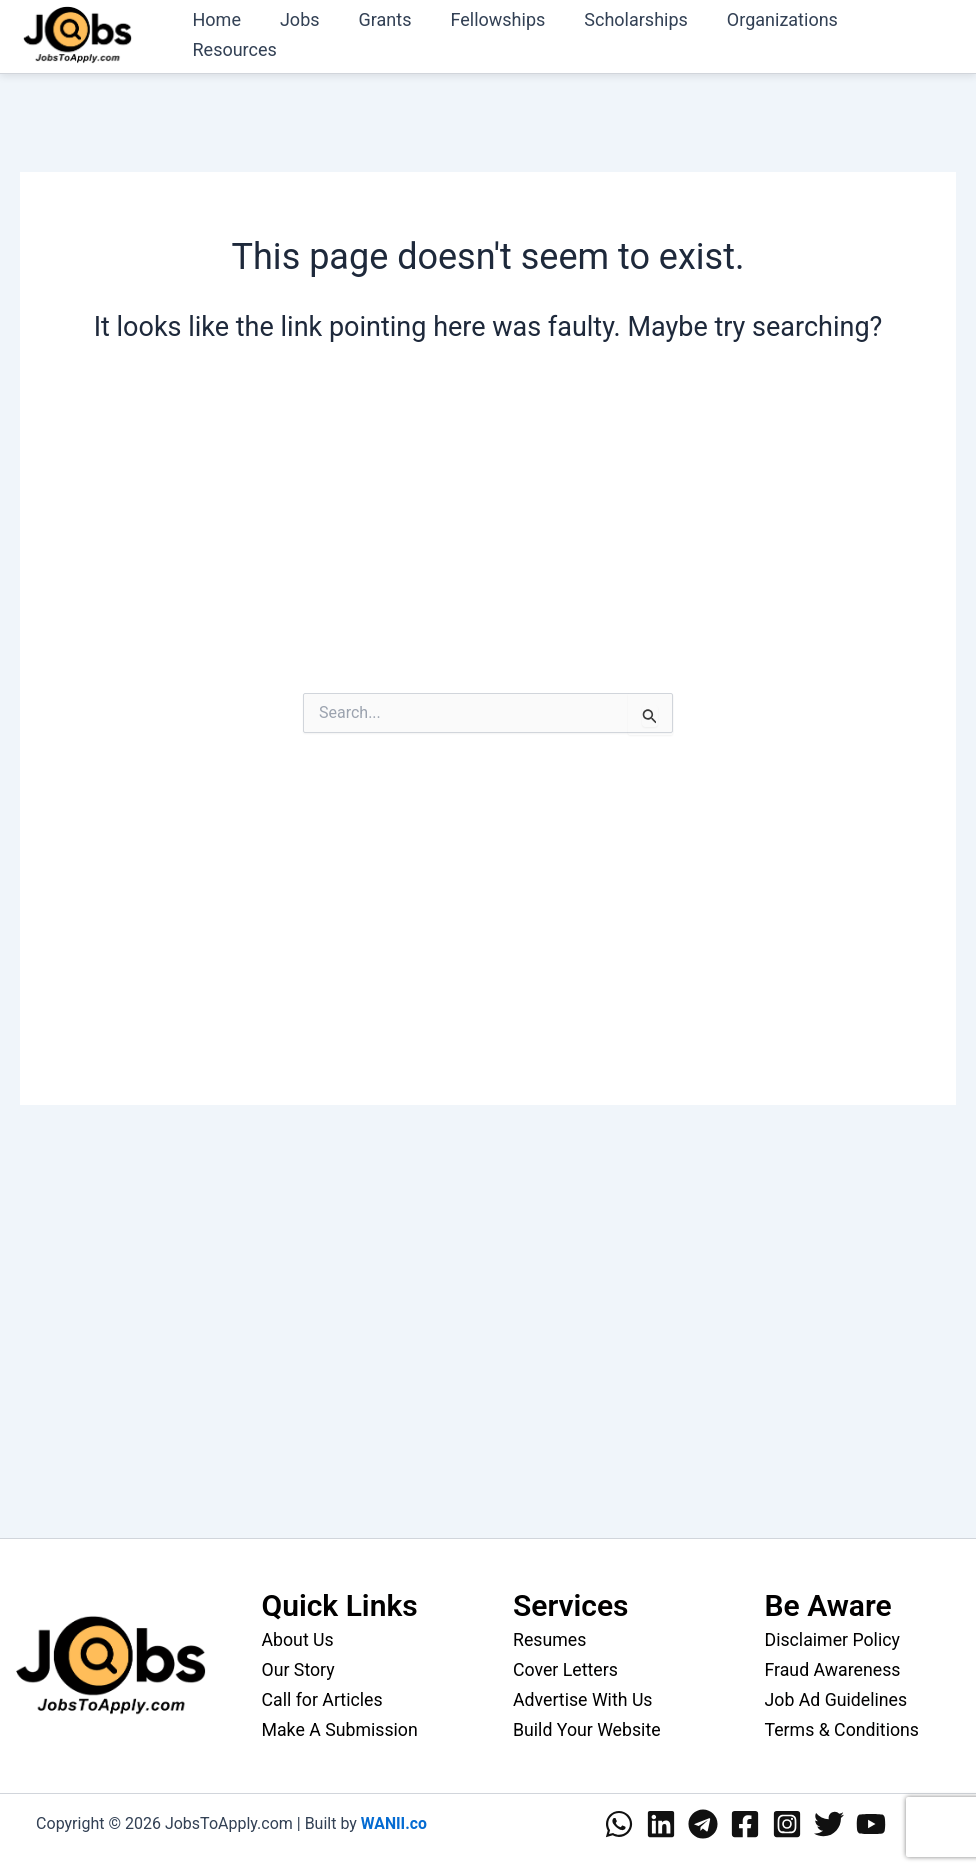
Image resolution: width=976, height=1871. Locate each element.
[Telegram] (703, 1822)
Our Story (299, 1668)
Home (215, 19)
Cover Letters (566, 1668)
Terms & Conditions (843, 1728)
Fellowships (487, 19)
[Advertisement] (488, 537)
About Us (298, 1639)
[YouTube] (871, 1822)
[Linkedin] (661, 1822)
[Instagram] (787, 1822)
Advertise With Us (584, 1698)
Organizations (765, 19)
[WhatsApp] (619, 1822)
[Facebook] (745, 1822)
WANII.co (393, 1820)
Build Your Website (588, 1728)
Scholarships (623, 19)
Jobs (295, 19)
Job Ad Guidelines (837, 1698)
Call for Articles (323, 1698)
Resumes (550, 1639)
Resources (233, 49)
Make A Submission (341, 1728)
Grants (377, 19)
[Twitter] (829, 1822)
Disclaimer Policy (834, 1639)
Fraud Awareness (834, 1668)
